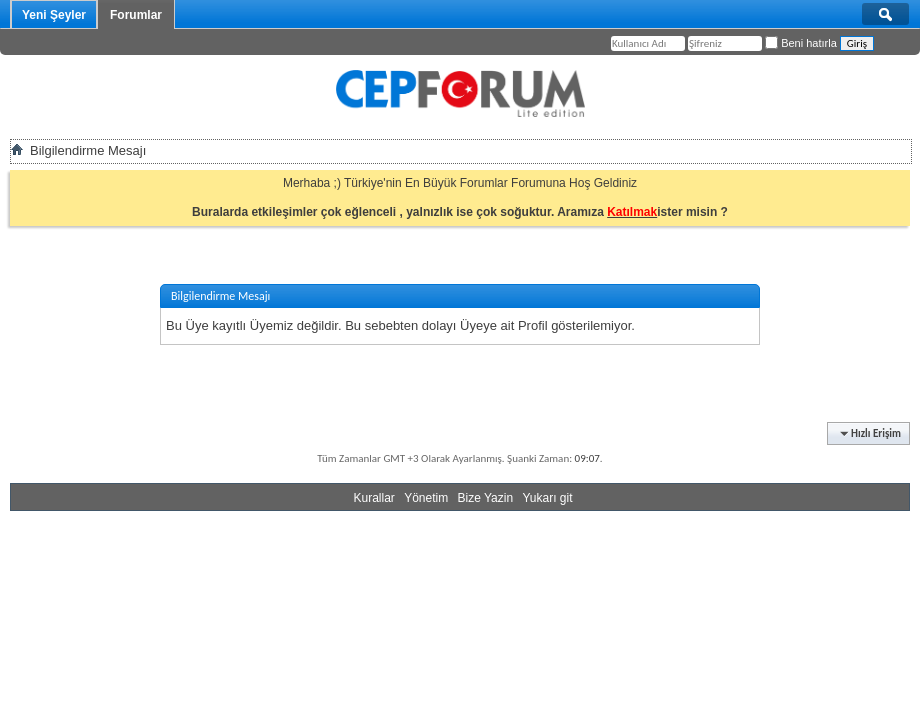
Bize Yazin (486, 498)
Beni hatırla (801, 43)
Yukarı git (547, 498)
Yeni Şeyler (54, 15)
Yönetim (426, 498)
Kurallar (373, 498)
